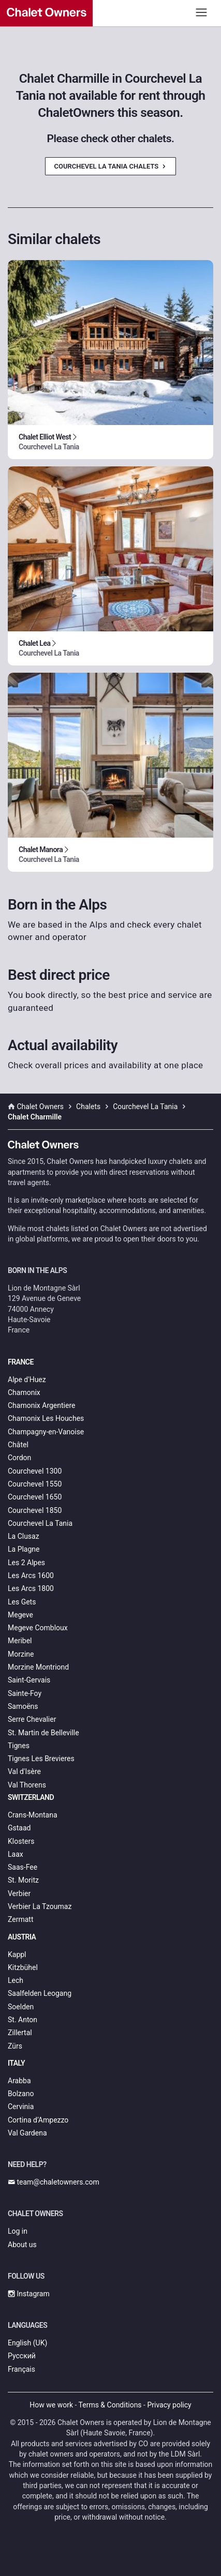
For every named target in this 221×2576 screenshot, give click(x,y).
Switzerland (31, 1797)
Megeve (20, 1615)
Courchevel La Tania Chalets (110, 166)
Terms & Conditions (110, 2405)
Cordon (19, 1457)
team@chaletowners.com (53, 2182)
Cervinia (21, 2106)
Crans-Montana (32, 1815)
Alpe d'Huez (27, 1379)
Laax (15, 1854)
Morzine (21, 1654)
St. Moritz (23, 1880)
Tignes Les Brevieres (41, 1758)
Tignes (19, 1745)
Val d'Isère (24, 1771)
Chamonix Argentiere (41, 1405)
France (21, 1362)
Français (21, 2369)
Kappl (17, 1954)
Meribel (20, 1640)
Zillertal (20, 2032)
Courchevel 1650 (35, 1497)
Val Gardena (27, 2133)
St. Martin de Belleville (43, 1733)
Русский (22, 2356)
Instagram (29, 2294)
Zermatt (20, 1919)
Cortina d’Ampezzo (38, 2120)
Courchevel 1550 (35, 1484)
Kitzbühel (23, 1967)
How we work (51, 2405)
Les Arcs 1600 (31, 1575)
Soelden (21, 2007)
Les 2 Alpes (26, 1562)
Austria (22, 1937)
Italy (16, 2063)
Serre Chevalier (32, 1719)
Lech (15, 1980)
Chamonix (24, 1392)
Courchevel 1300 (35, 1471)
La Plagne (24, 1549)
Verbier (19, 1893)
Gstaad (19, 1828)
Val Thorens (27, 1785)
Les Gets (22, 1602)
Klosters (21, 1841)
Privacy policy (169, 2405)
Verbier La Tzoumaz (39, 1906)
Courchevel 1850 (35, 1510)
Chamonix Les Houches (46, 1418)
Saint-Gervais (29, 1680)
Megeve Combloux (38, 1628)
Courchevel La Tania (40, 1523)
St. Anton (22, 2020)
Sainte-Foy (24, 1693)
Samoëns (23, 1706)
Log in (17, 2231)
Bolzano (21, 2093)
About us (22, 2244)
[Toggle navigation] (201, 12)
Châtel (18, 1445)
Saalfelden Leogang (39, 1993)
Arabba (19, 2081)
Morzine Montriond (38, 1667)
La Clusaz (23, 1536)
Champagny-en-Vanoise (46, 1432)
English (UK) (27, 2343)
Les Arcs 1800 (31, 1588)
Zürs (15, 2046)
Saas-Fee (22, 1867)
